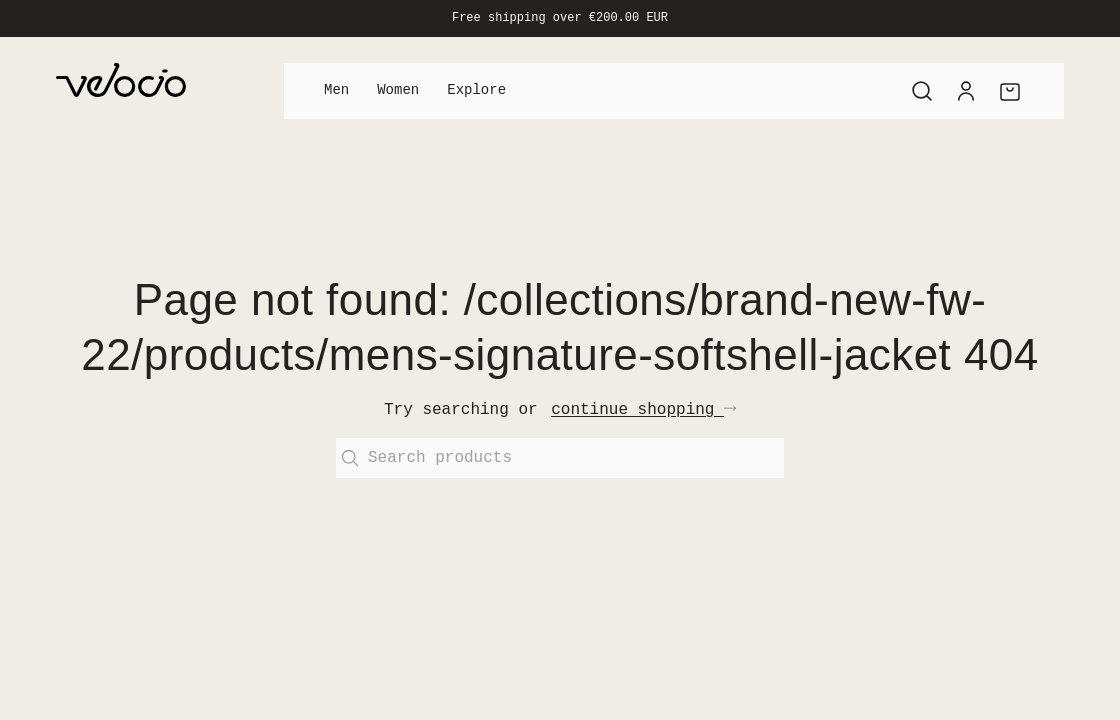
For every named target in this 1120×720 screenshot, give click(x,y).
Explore (476, 90)
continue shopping (643, 410)
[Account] (966, 91)
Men (336, 90)
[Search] (922, 91)
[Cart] (1010, 91)
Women (398, 90)
